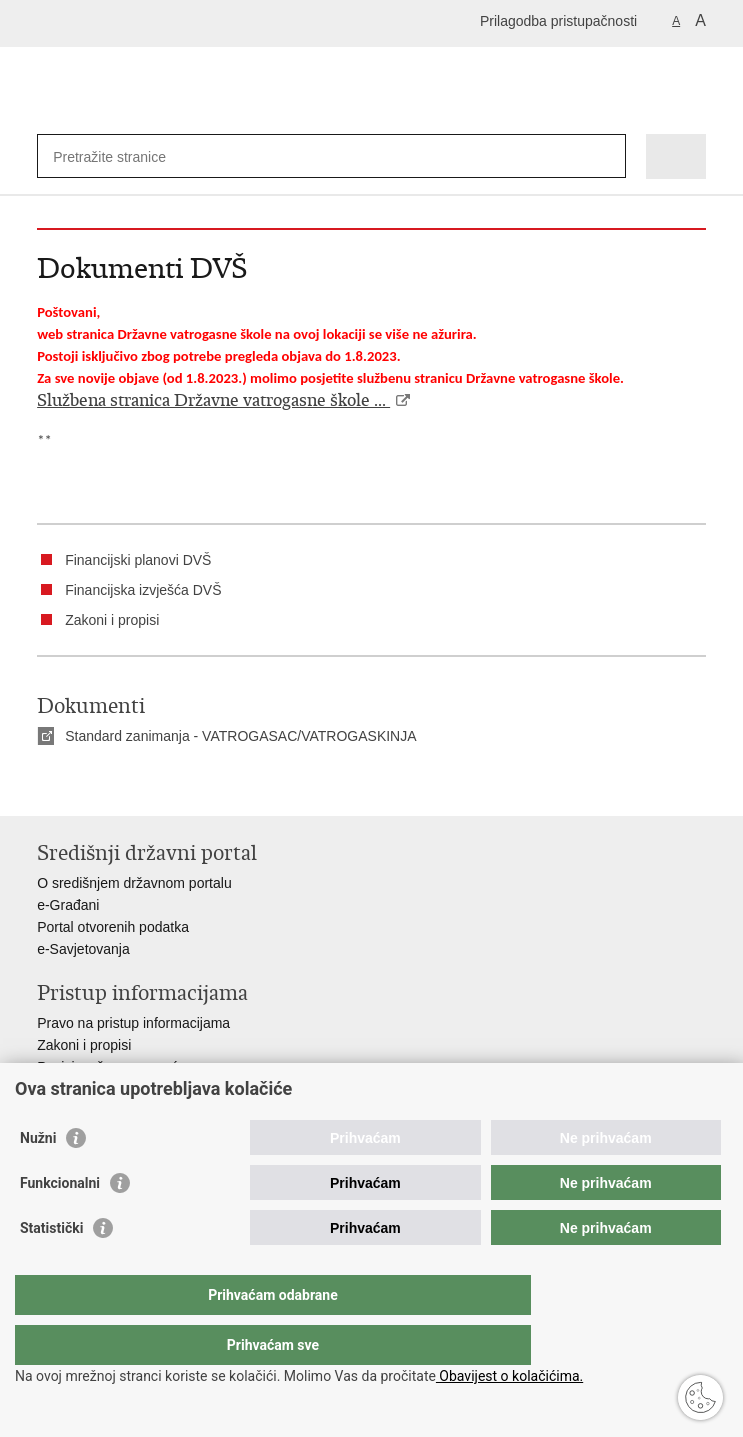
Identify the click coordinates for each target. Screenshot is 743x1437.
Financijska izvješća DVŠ (143, 590)
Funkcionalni (60, 1223)
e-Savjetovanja (83, 949)
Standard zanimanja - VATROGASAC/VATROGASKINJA (240, 736)
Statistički (51, 1268)
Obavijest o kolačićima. (509, 1376)
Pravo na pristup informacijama (133, 1023)
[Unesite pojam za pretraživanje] (125, 156)
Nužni (38, 1178)
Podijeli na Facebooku (90, 784)
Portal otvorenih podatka (113, 927)
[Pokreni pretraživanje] (606, 156)
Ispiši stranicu (47, 784)
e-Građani (68, 905)
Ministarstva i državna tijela (121, 1089)
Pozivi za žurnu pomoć (107, 1067)
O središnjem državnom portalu (134, 883)
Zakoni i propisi (112, 620)
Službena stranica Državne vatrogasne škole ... (213, 400)
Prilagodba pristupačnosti (558, 21)
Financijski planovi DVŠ (138, 560)
